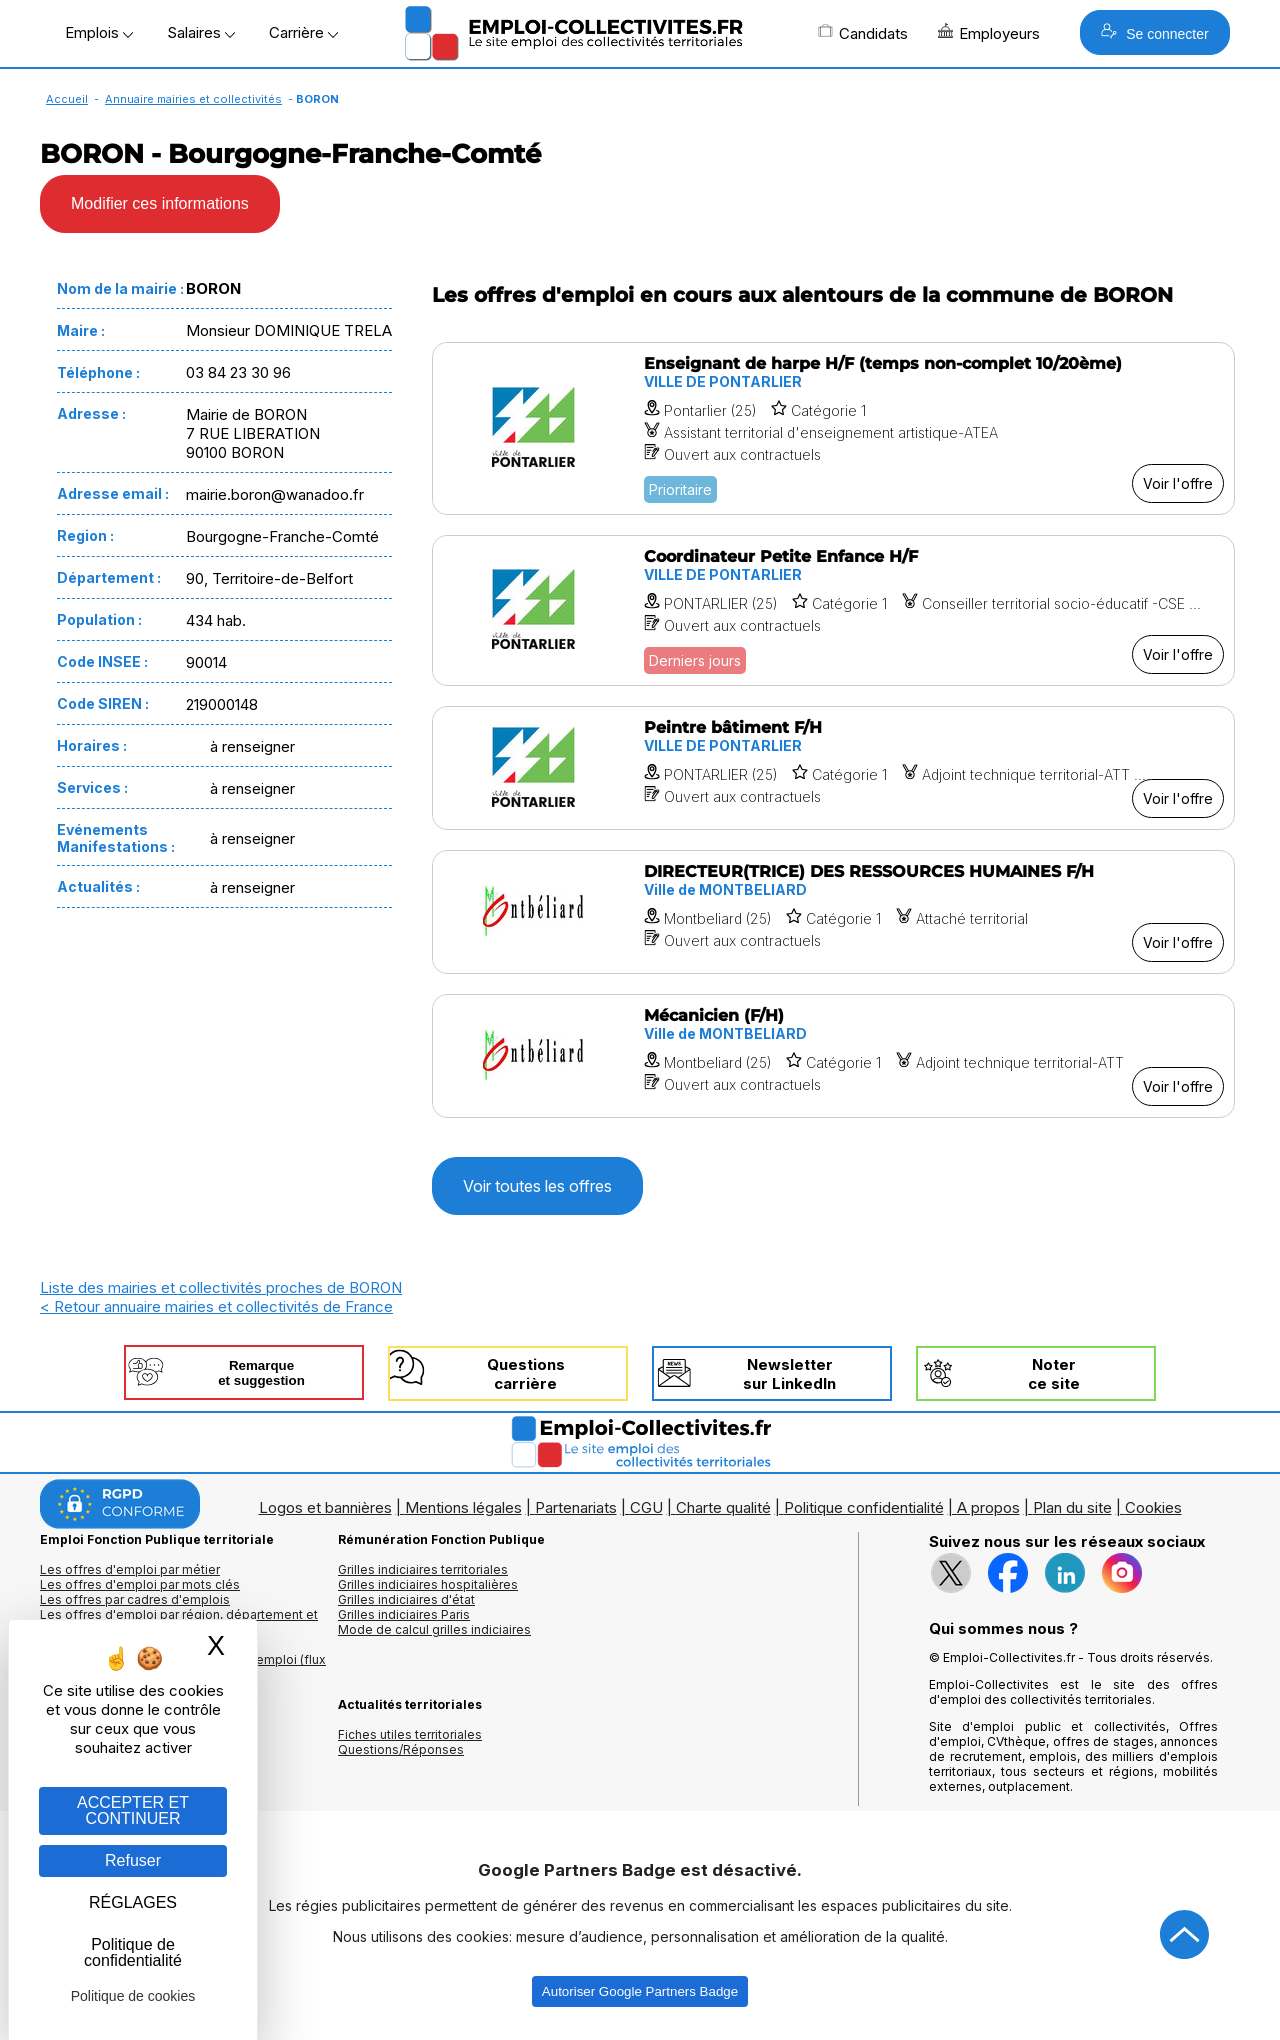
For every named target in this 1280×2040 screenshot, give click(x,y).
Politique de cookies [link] (133, 1996)
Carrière (303, 32)
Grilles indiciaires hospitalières (428, 1584)
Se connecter (1154, 32)
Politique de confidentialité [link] (133, 1952)
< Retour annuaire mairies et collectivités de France (216, 1306)
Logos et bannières (325, 1507)
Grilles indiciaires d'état (406, 1599)
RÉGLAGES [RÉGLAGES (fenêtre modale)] (133, 1902)
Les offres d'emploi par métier (130, 1569)
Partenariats (576, 1507)
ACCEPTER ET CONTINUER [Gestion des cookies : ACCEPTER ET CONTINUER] (133, 1810)
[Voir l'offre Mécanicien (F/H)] (833, 1056)
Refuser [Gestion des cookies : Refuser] (133, 1860)
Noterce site (1054, 1374)
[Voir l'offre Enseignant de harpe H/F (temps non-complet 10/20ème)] (833, 428)
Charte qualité (723, 1507)
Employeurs (989, 33)
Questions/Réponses (401, 1749)
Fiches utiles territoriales (410, 1734)
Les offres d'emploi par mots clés (140, 1584)
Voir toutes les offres (537, 1186)
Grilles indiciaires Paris (404, 1614)
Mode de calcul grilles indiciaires (434, 1629)
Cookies (1153, 1507)
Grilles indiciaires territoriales (423, 1569)
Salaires (201, 32)
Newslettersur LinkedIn (789, 1374)
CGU (646, 1507)
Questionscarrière (526, 1374)
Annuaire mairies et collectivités (193, 99)
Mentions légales (463, 1507)
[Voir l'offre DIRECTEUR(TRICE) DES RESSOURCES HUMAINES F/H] (833, 912)
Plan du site (1072, 1507)
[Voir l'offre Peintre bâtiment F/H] (833, 768)
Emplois (99, 32)
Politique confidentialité (864, 1507)
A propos (988, 1507)
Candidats (863, 33)
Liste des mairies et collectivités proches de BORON (221, 1287)
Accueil (67, 99)
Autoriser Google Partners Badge (640, 1991)
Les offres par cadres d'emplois (135, 1599)
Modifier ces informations (160, 203)
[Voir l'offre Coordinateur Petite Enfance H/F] (833, 610)
